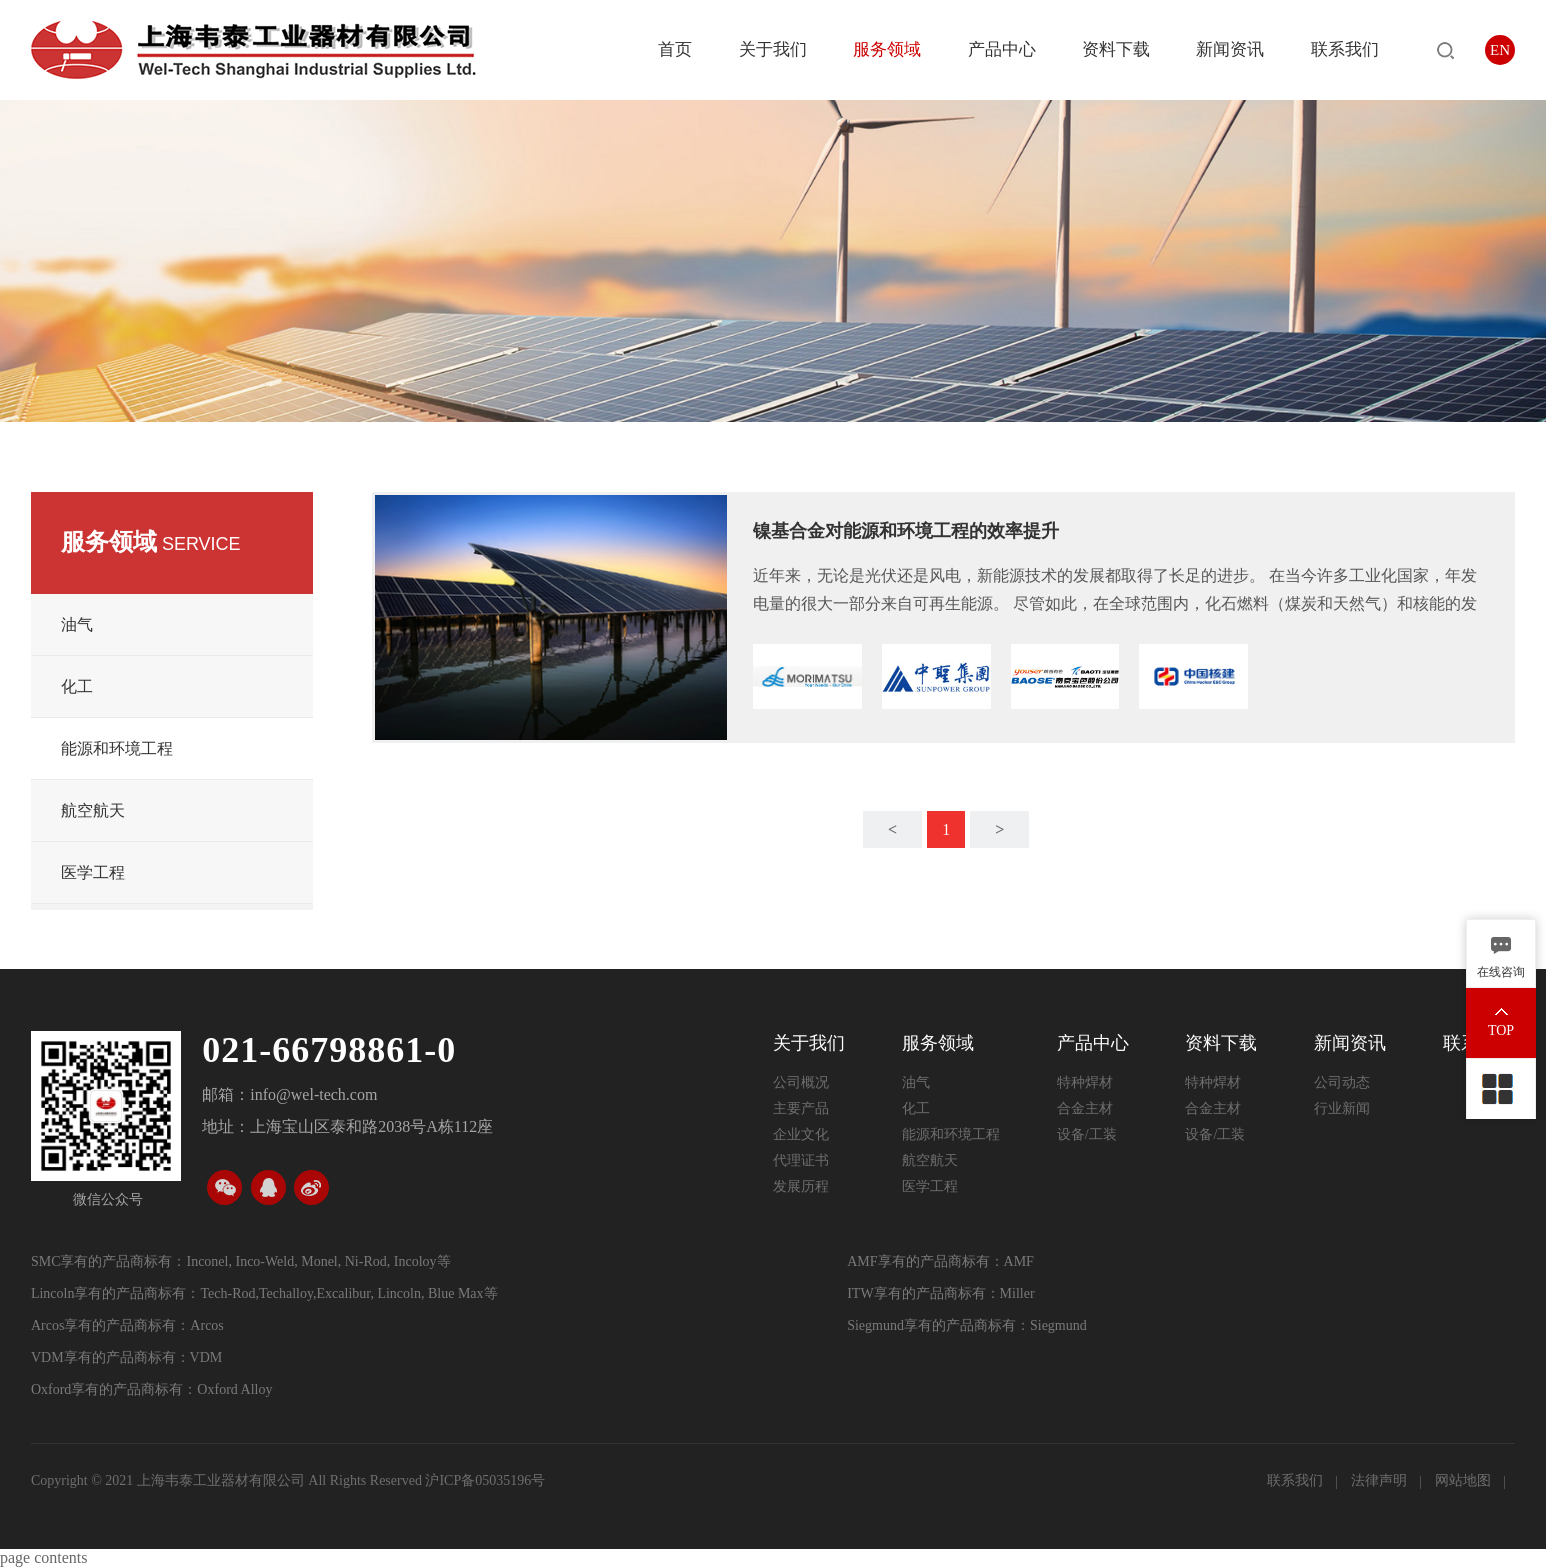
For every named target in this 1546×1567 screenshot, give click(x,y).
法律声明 (1381, 1480)
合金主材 (1085, 1108)
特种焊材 (1085, 1082)
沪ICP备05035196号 (485, 1480)
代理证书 (801, 1160)
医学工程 (93, 872)
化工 (77, 686)
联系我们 (1345, 49)
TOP (1501, 1030)
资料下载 (1116, 49)
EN (1500, 50)
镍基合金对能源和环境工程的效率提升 (906, 531)
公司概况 (801, 1082)
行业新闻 (1342, 1108)
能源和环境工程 (117, 748)
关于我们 (773, 49)
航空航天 (93, 810)
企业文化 (801, 1134)
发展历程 (801, 1186)
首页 (675, 49)
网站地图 (1465, 1480)
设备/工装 (1087, 1134)
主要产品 (801, 1108)
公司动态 (1342, 1082)
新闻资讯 (1230, 49)
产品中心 (1002, 49)
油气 (77, 624)
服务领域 (887, 49)
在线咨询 (1501, 972)
